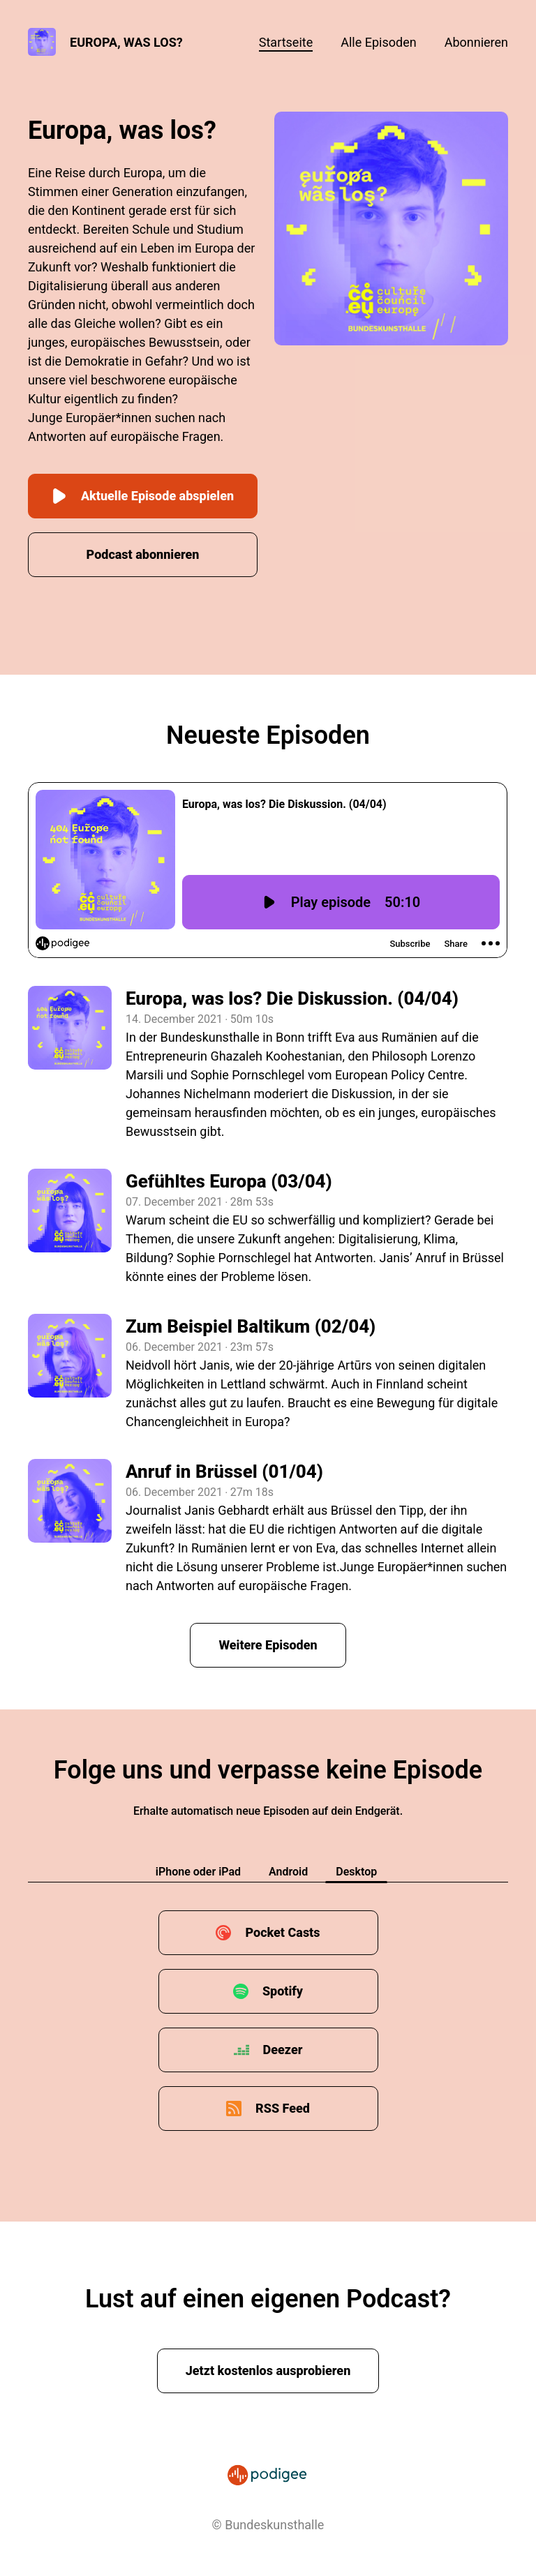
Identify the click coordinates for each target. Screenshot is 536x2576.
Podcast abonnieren (143, 554)
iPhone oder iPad (198, 1871)
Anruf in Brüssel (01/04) (224, 1471)
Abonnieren (476, 42)
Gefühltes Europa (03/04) (229, 1181)
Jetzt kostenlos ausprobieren (268, 2370)
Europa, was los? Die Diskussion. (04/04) (292, 998)
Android (288, 1871)
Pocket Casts (282, 1932)
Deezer (283, 2049)
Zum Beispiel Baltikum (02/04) (250, 1326)
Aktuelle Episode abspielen (143, 496)
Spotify (282, 1991)
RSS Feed (282, 2108)
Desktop (356, 1871)
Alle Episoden (378, 42)
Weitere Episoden (267, 1645)
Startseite (286, 42)
